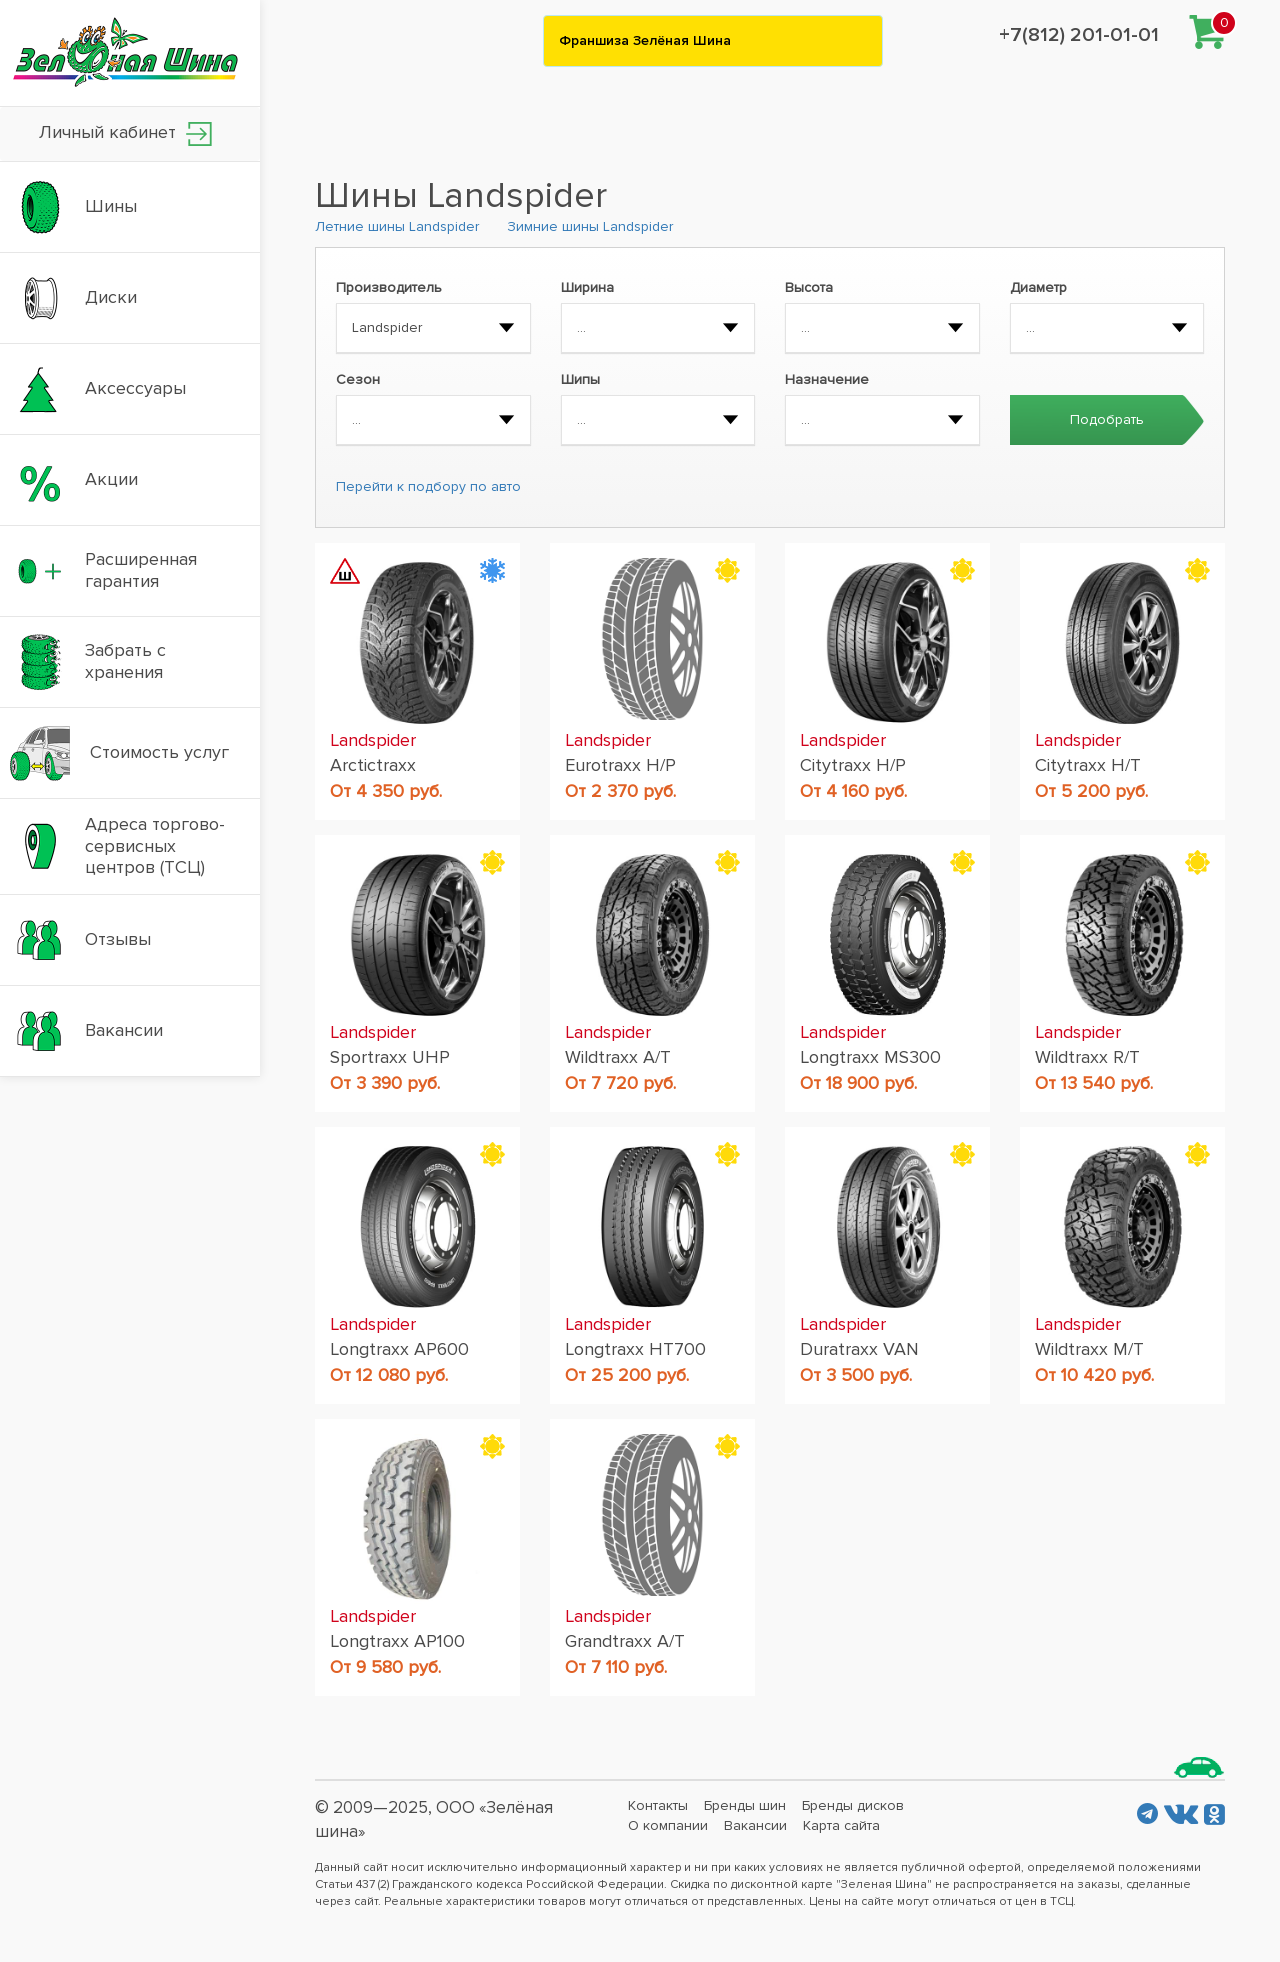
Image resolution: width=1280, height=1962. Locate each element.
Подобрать (1107, 419)
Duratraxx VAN (859, 1349)
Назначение (827, 379)
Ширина (587, 287)
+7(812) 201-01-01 (1079, 35)
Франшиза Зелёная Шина (645, 40)
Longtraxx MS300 (870, 1057)
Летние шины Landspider (397, 226)
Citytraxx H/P (853, 765)
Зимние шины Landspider (590, 226)
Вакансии (755, 1825)
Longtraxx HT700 (635, 1349)
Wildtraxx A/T (618, 1057)
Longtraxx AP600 (399, 1349)
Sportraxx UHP (390, 1057)
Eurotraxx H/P (620, 765)
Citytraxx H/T (1088, 765)
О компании (668, 1825)
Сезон (358, 379)
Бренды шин (745, 1805)
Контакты (658, 1805)
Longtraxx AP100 (397, 1641)
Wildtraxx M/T (1089, 1349)
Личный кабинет (125, 133)
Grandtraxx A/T (625, 1641)
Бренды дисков (853, 1805)
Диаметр (1038, 287)
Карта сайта (841, 1825)
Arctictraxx (373, 765)
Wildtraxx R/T (1087, 1057)
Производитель (389, 287)
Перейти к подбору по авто (428, 486)
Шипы (580, 379)
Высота (809, 287)
